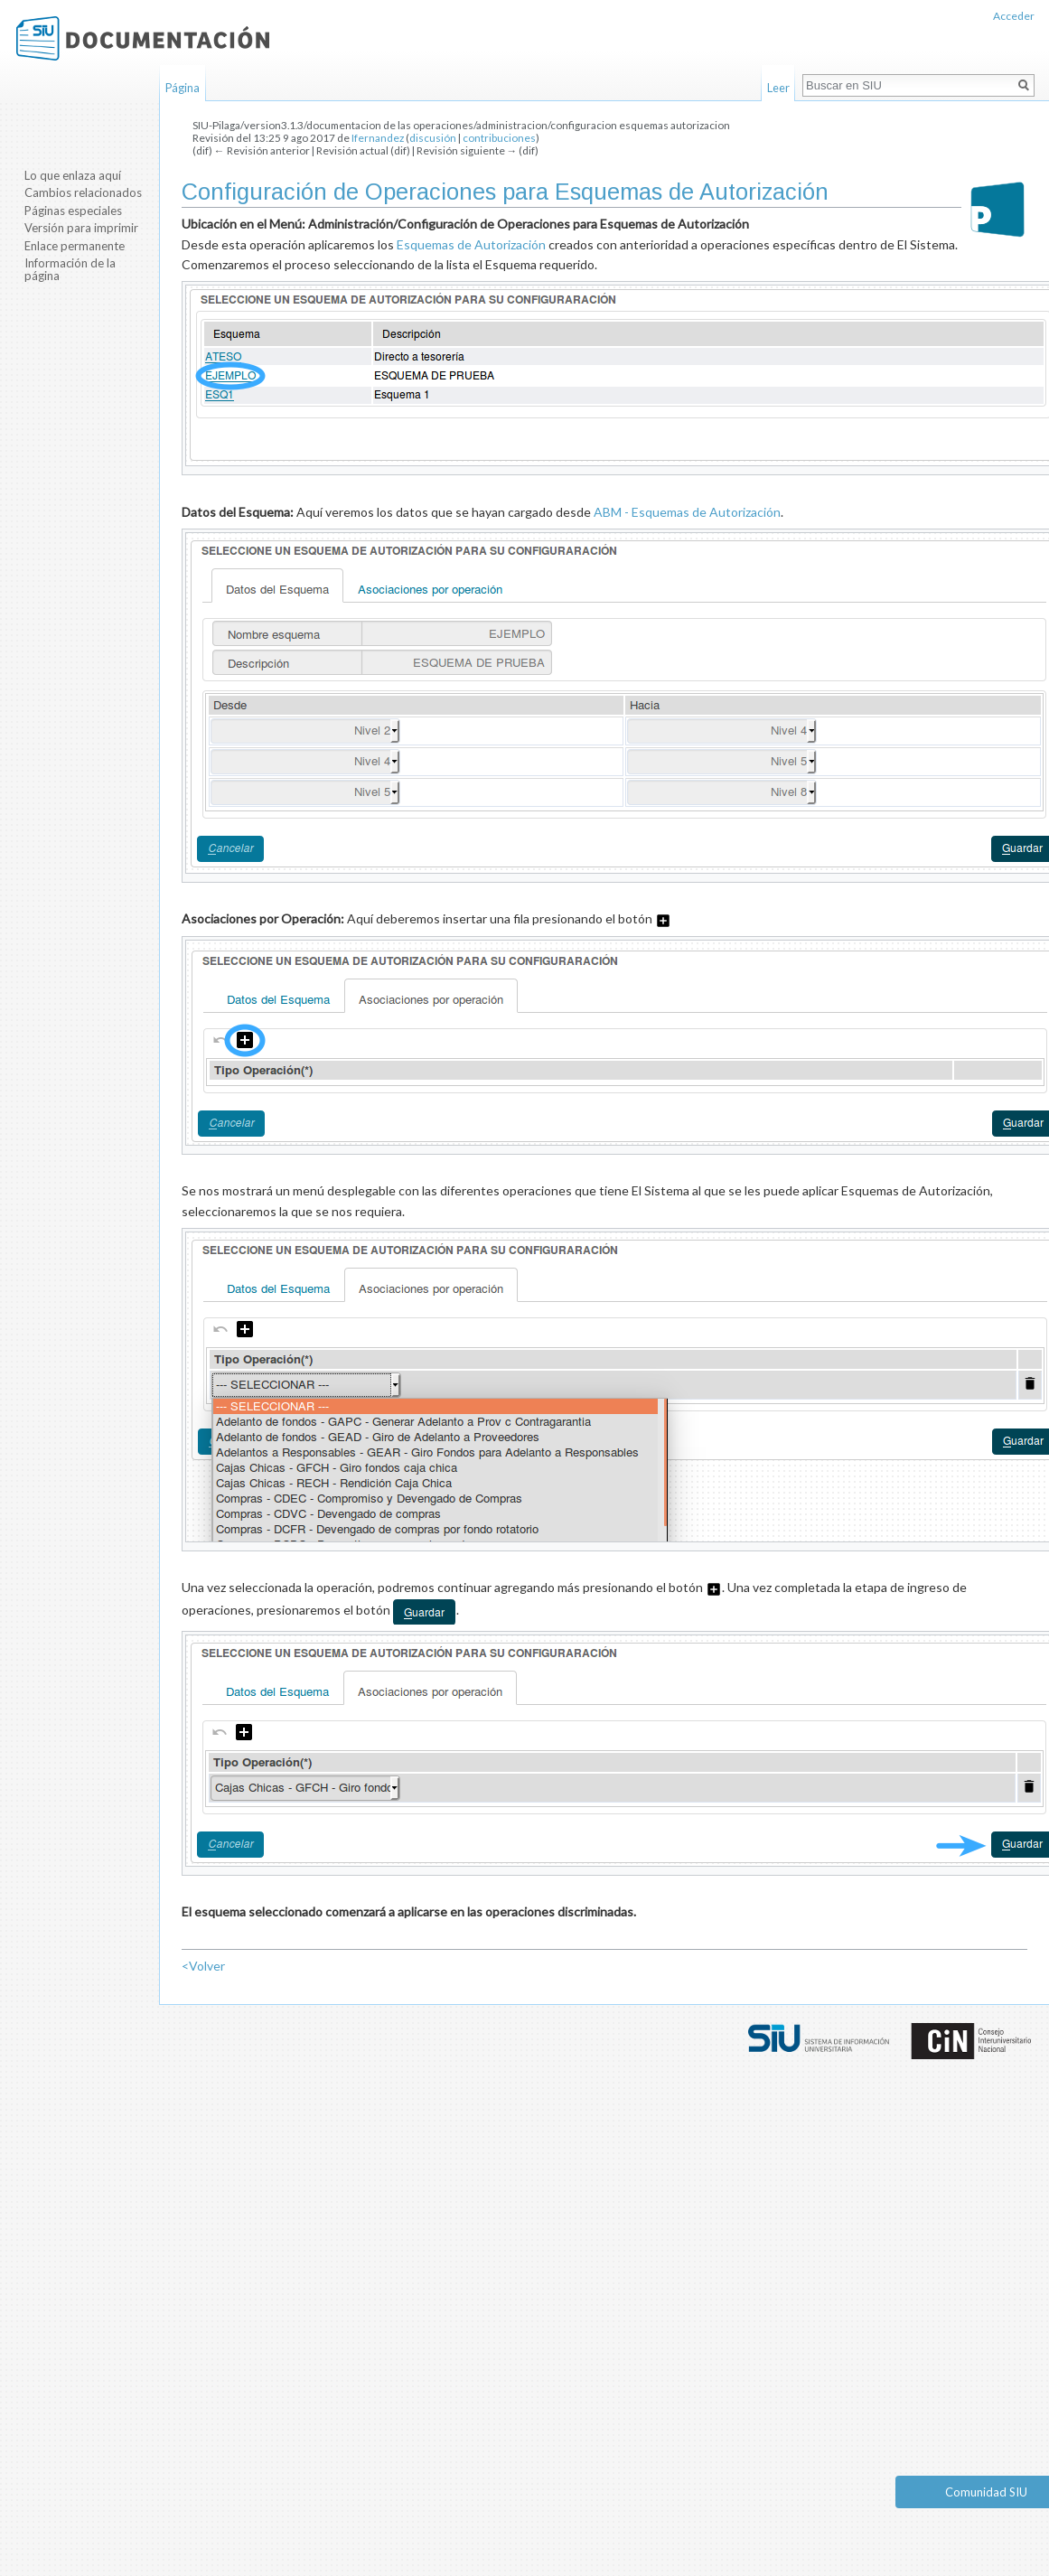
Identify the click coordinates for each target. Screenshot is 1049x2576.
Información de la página (70, 269)
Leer (778, 87)
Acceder (1014, 16)
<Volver (203, 1965)
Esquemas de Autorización (471, 244)
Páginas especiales (73, 210)
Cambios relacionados (83, 192)
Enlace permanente (74, 246)
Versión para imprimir (81, 227)
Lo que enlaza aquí (72, 175)
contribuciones (499, 138)
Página (182, 87)
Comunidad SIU (986, 2492)
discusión (432, 138)
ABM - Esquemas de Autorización (687, 512)
